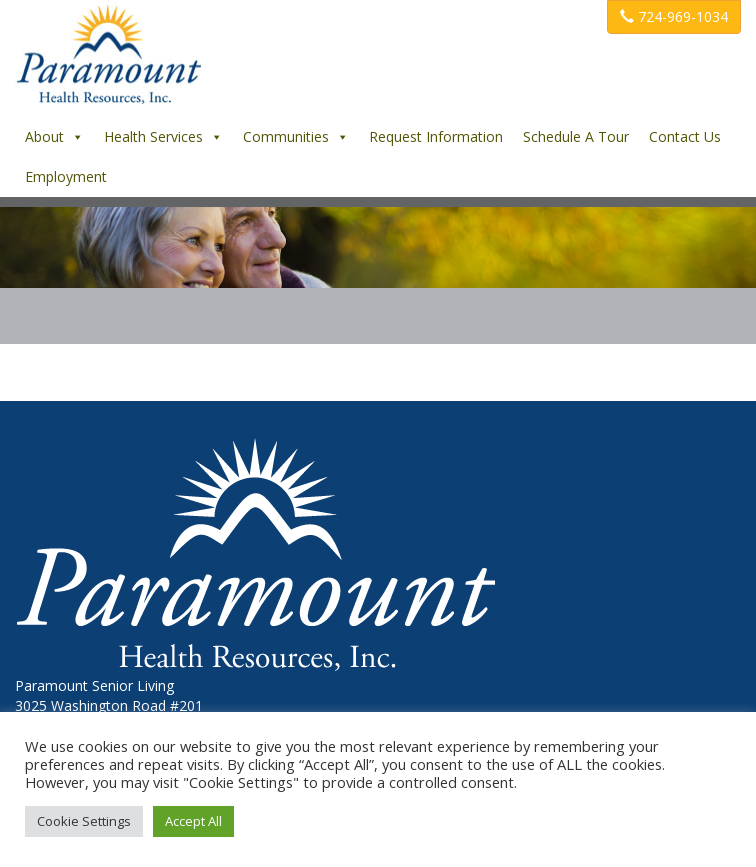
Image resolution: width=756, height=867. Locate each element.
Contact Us (685, 136)
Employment (66, 176)
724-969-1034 (674, 16)
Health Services (163, 136)
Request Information (436, 136)
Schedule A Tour (576, 136)
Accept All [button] (193, 821)
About (54, 136)
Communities (296, 136)
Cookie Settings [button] (84, 821)
